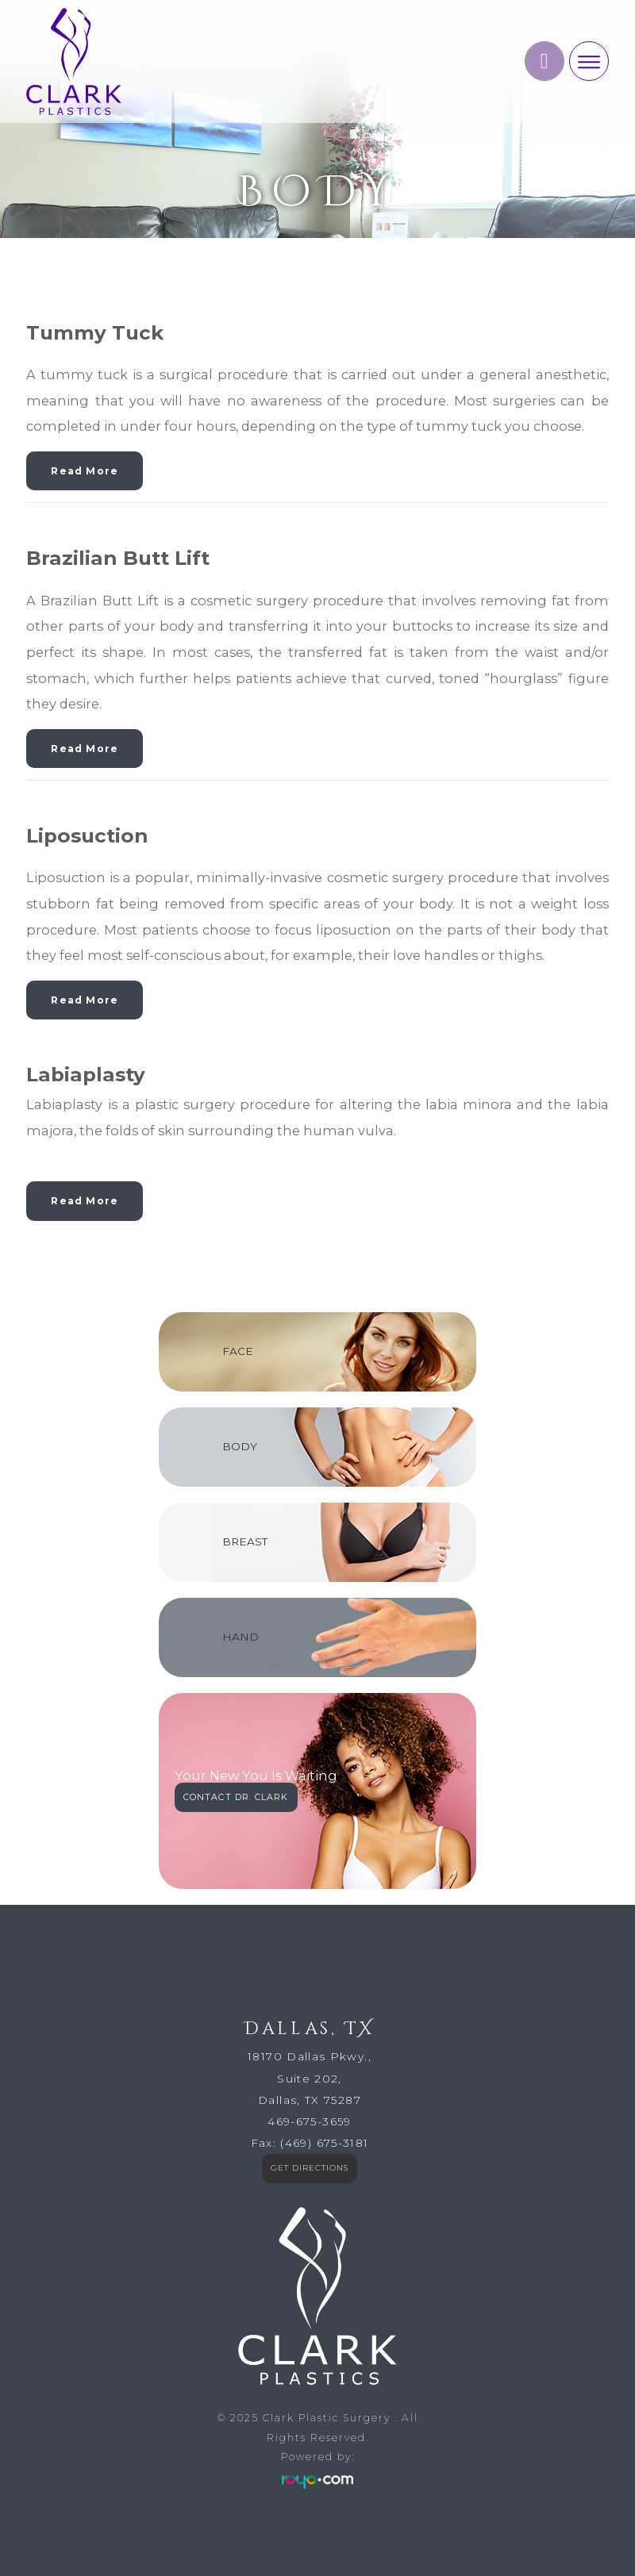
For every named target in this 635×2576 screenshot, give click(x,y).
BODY (239, 1446)
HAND (240, 1636)
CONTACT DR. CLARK (236, 1796)
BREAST (244, 1541)
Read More (84, 471)
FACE (237, 1351)
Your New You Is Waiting (256, 1775)
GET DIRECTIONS (309, 2168)
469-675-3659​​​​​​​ (309, 2121)
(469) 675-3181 (324, 2142)
